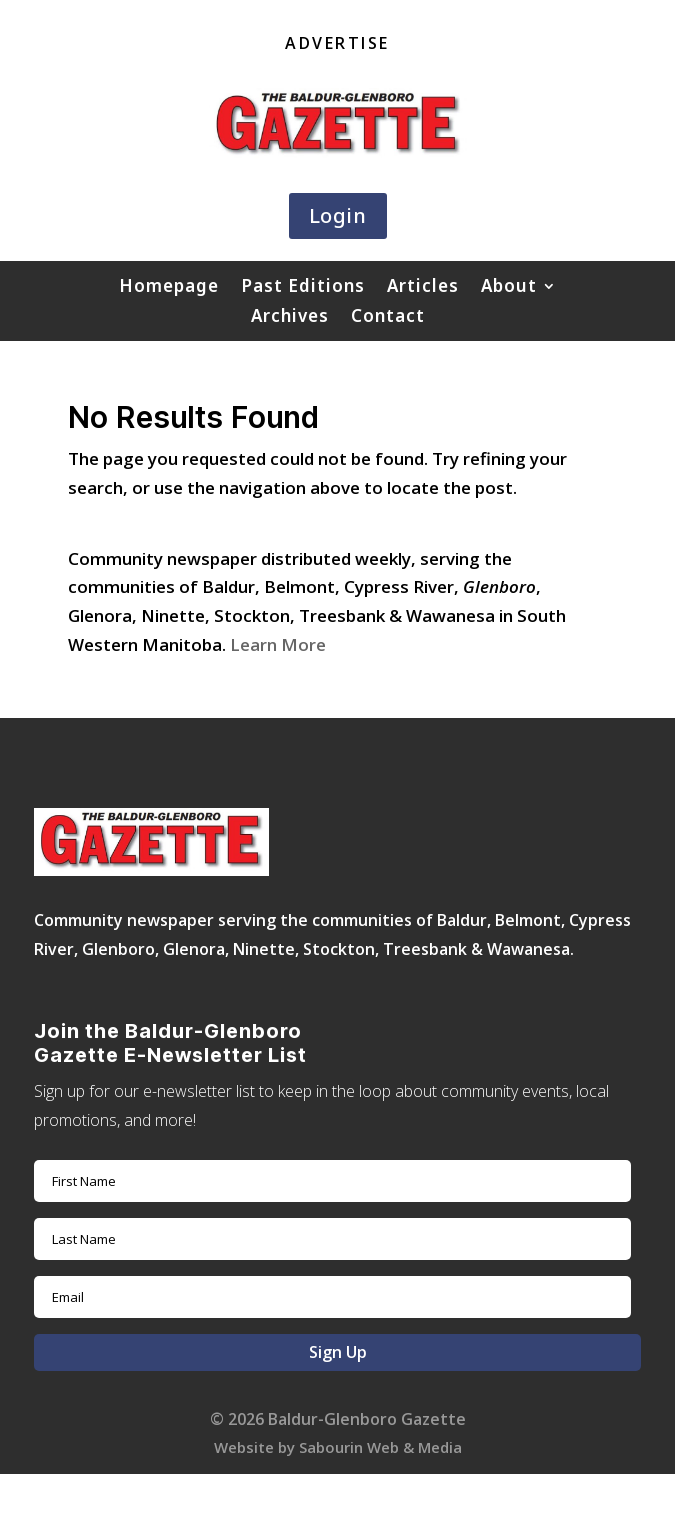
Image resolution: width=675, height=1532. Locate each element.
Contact (388, 318)
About (509, 288)
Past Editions (303, 288)
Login (338, 215)
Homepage (169, 288)
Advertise (337, 45)
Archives (290, 318)
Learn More (278, 644)
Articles (423, 288)
